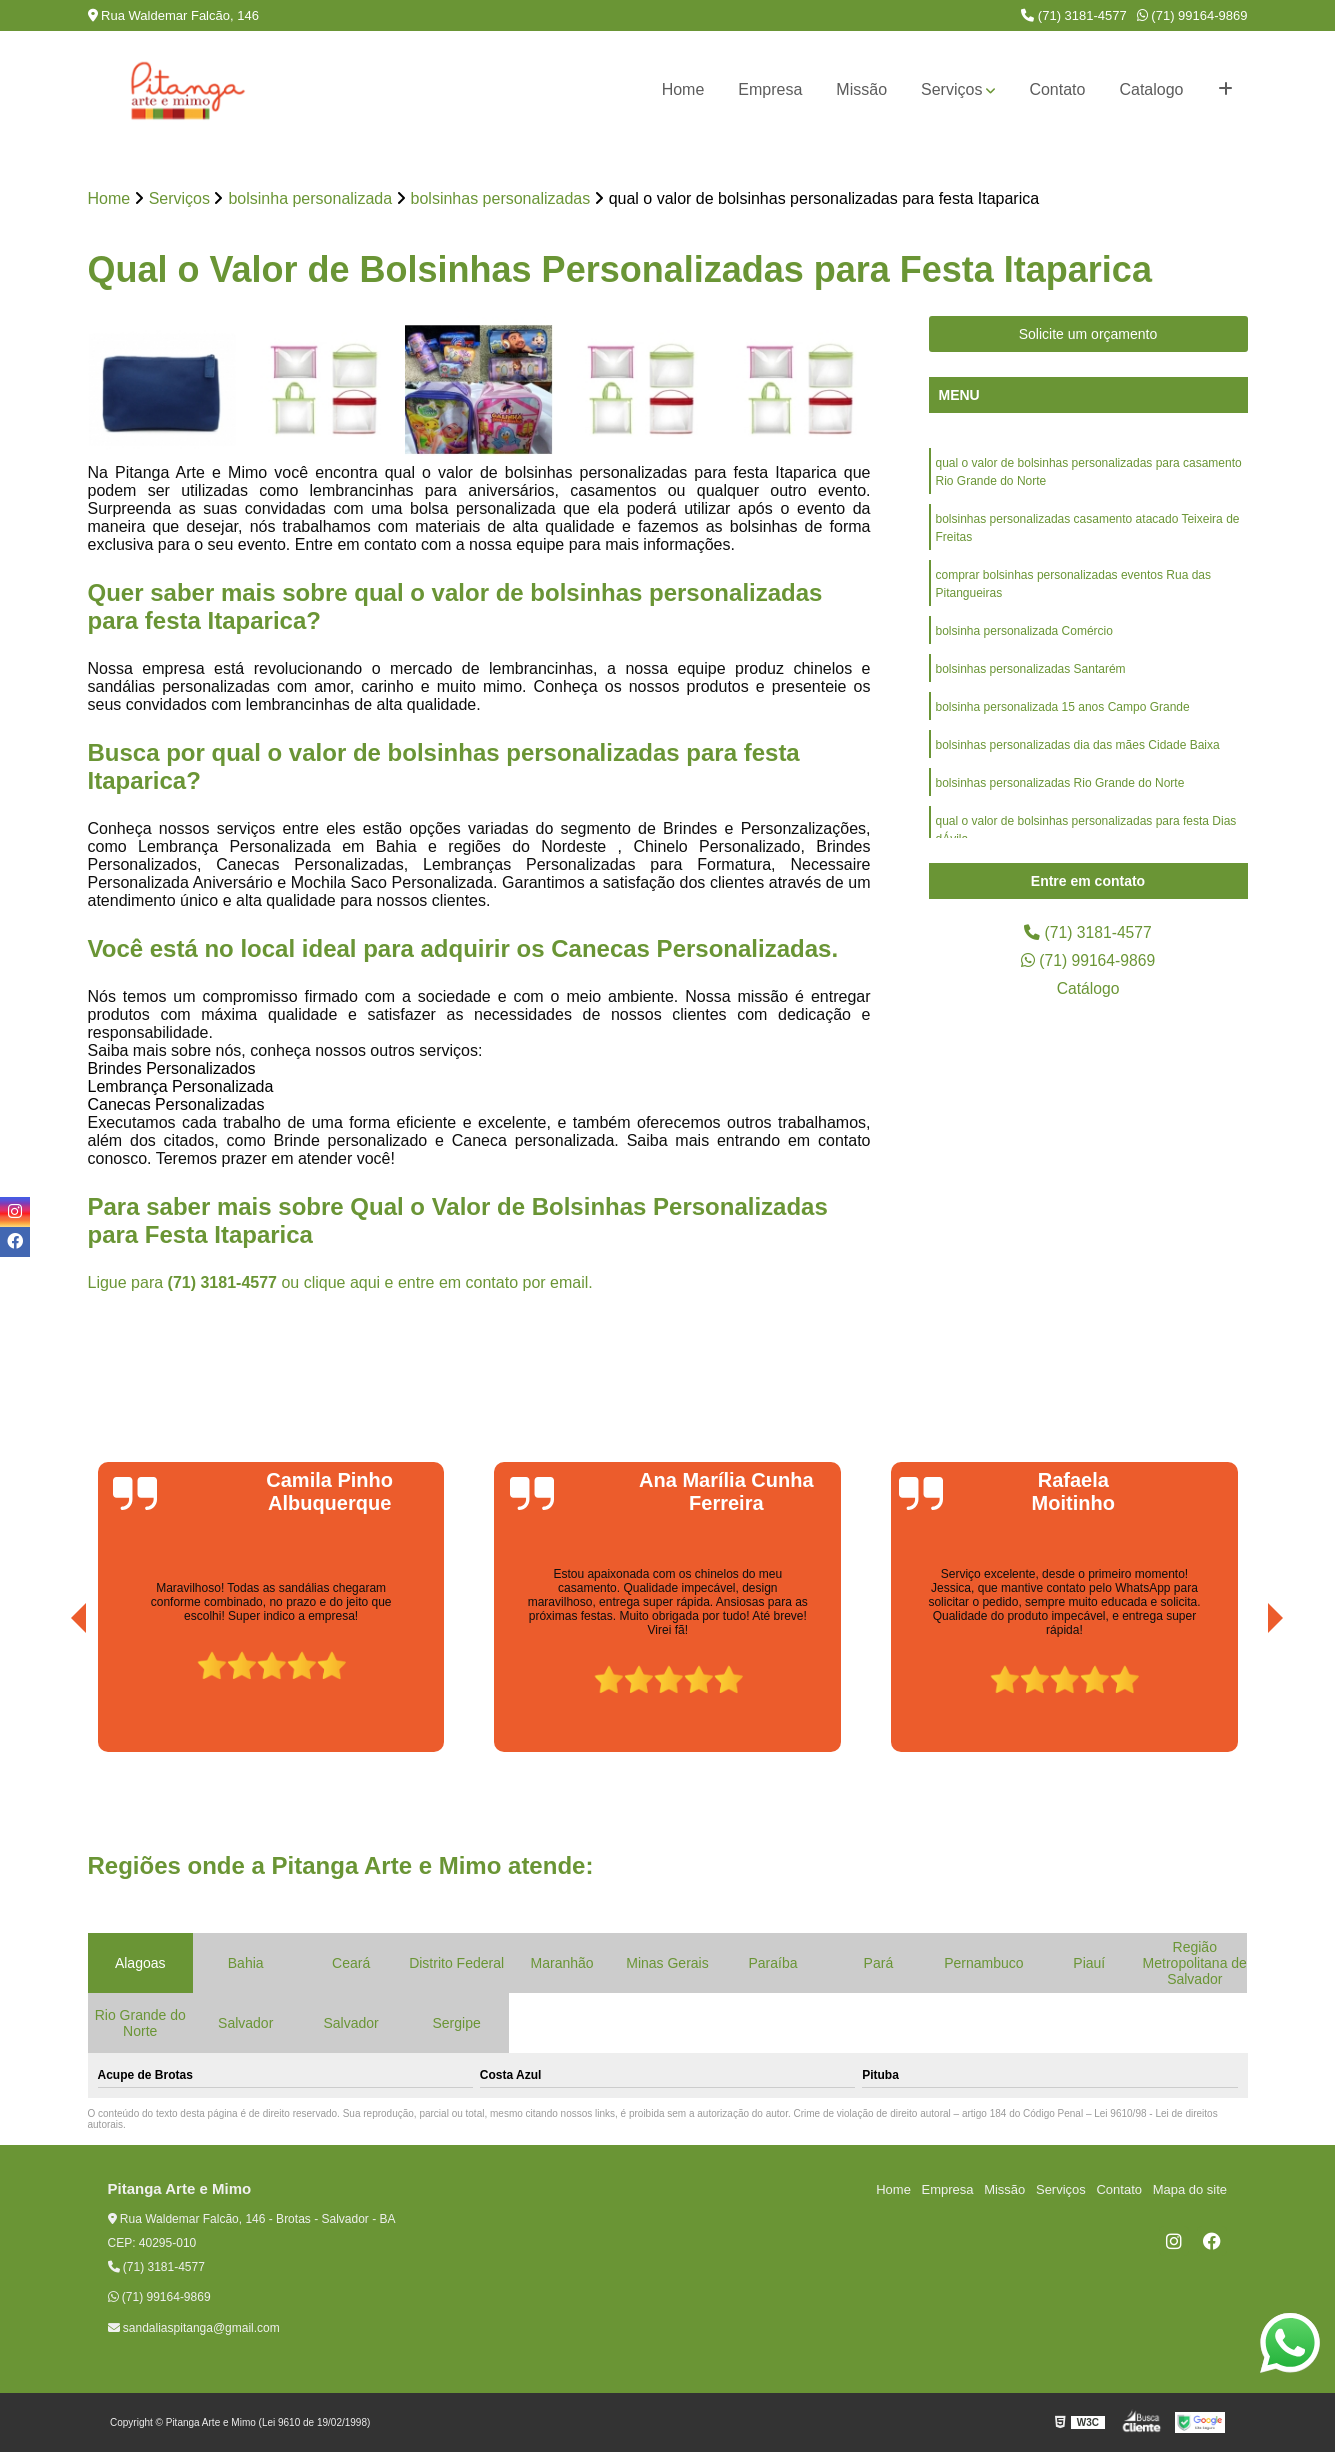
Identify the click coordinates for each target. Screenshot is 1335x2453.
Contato (1057, 89)
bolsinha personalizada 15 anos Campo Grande (1063, 707)
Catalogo (1151, 89)
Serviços (951, 89)
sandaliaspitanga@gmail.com (194, 2328)
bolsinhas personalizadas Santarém (1031, 669)
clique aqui (342, 1282)
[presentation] (51, 1696)
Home (683, 89)
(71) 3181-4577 (1074, 15)
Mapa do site (1190, 2189)
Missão (861, 89)
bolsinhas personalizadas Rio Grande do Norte (1060, 783)
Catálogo (1088, 988)
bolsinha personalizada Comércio (1024, 631)
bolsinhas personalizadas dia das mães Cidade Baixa (1078, 745)
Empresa (770, 89)
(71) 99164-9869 (1192, 15)
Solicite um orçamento (1088, 334)
